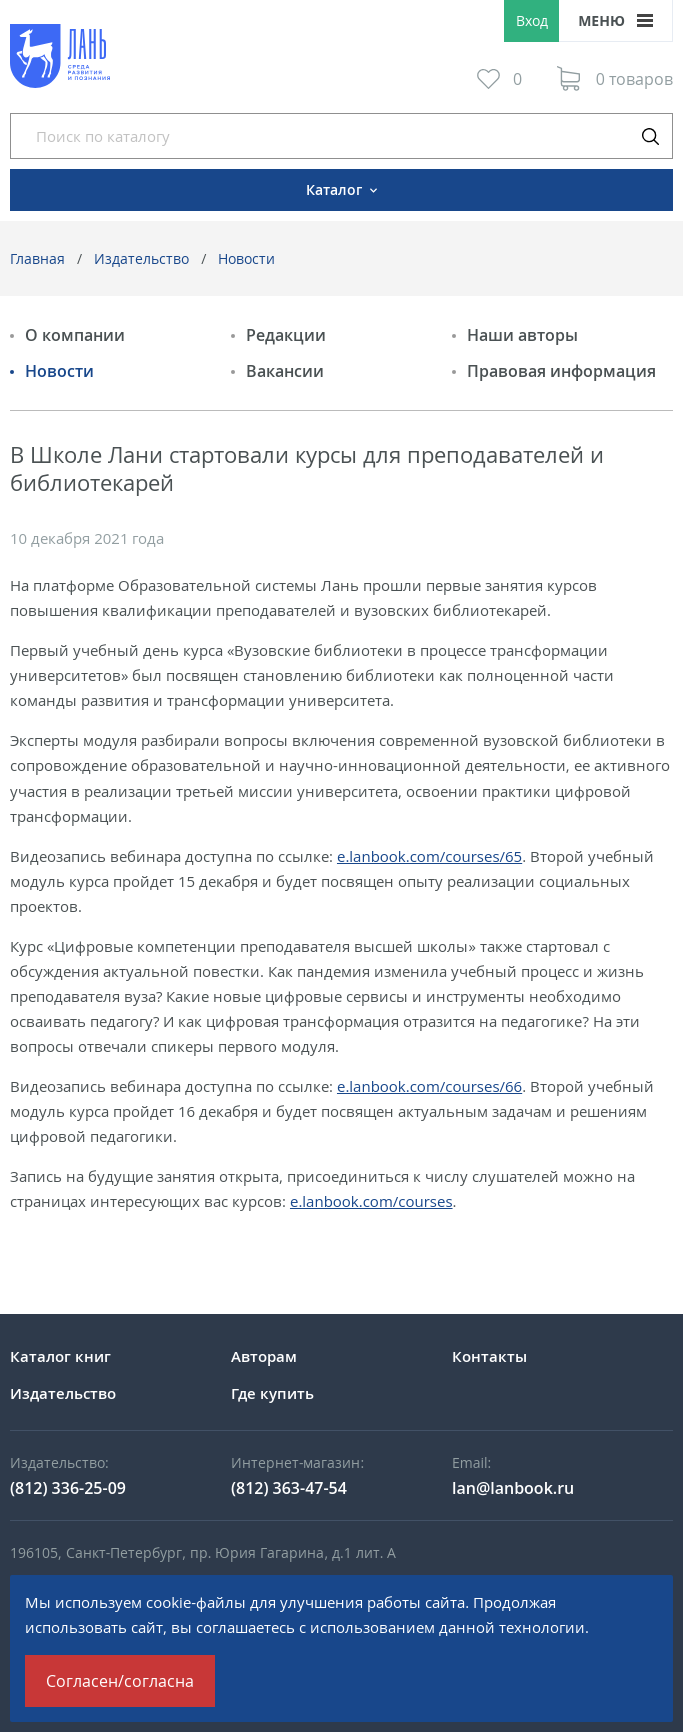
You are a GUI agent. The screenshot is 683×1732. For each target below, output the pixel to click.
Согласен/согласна (120, 1681)
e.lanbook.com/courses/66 (429, 1086)
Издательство (141, 258)
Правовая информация (561, 371)
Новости (246, 258)
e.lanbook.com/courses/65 (429, 856)
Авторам (264, 1356)
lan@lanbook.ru (513, 1488)
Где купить (272, 1393)
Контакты (489, 1356)
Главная (37, 258)
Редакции (286, 335)
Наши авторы (522, 335)
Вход (532, 20)
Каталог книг (60, 1356)
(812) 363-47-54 (289, 1488)
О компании (75, 335)
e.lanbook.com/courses (371, 1201)
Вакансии (285, 371)
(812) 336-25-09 (68, 1488)
